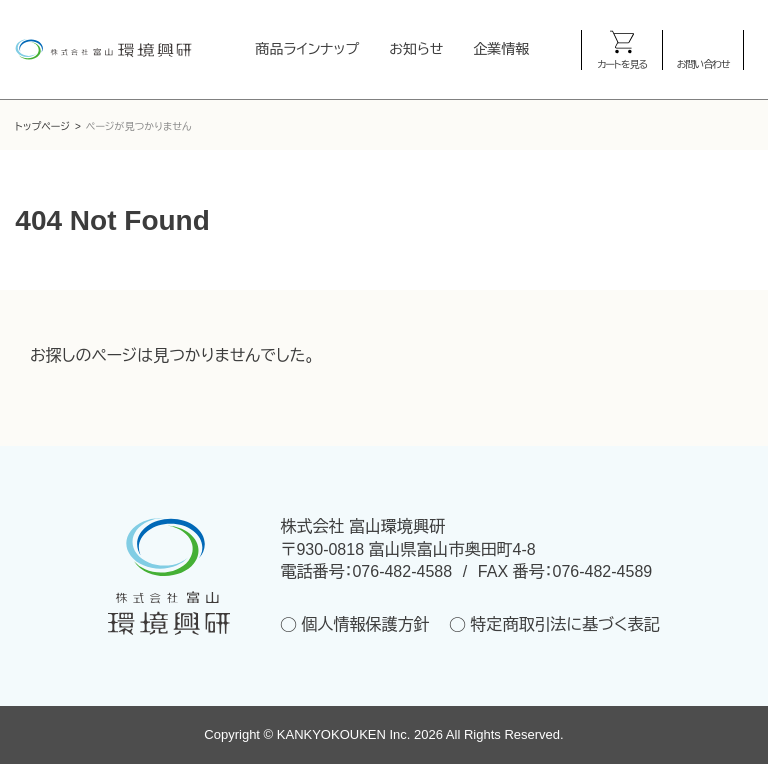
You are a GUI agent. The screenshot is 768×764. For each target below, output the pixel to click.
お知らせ (416, 49)
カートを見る (622, 64)
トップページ (42, 126)
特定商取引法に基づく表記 (564, 624)
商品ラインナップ (308, 49)
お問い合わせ (702, 64)
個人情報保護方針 (365, 624)
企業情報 (501, 49)
